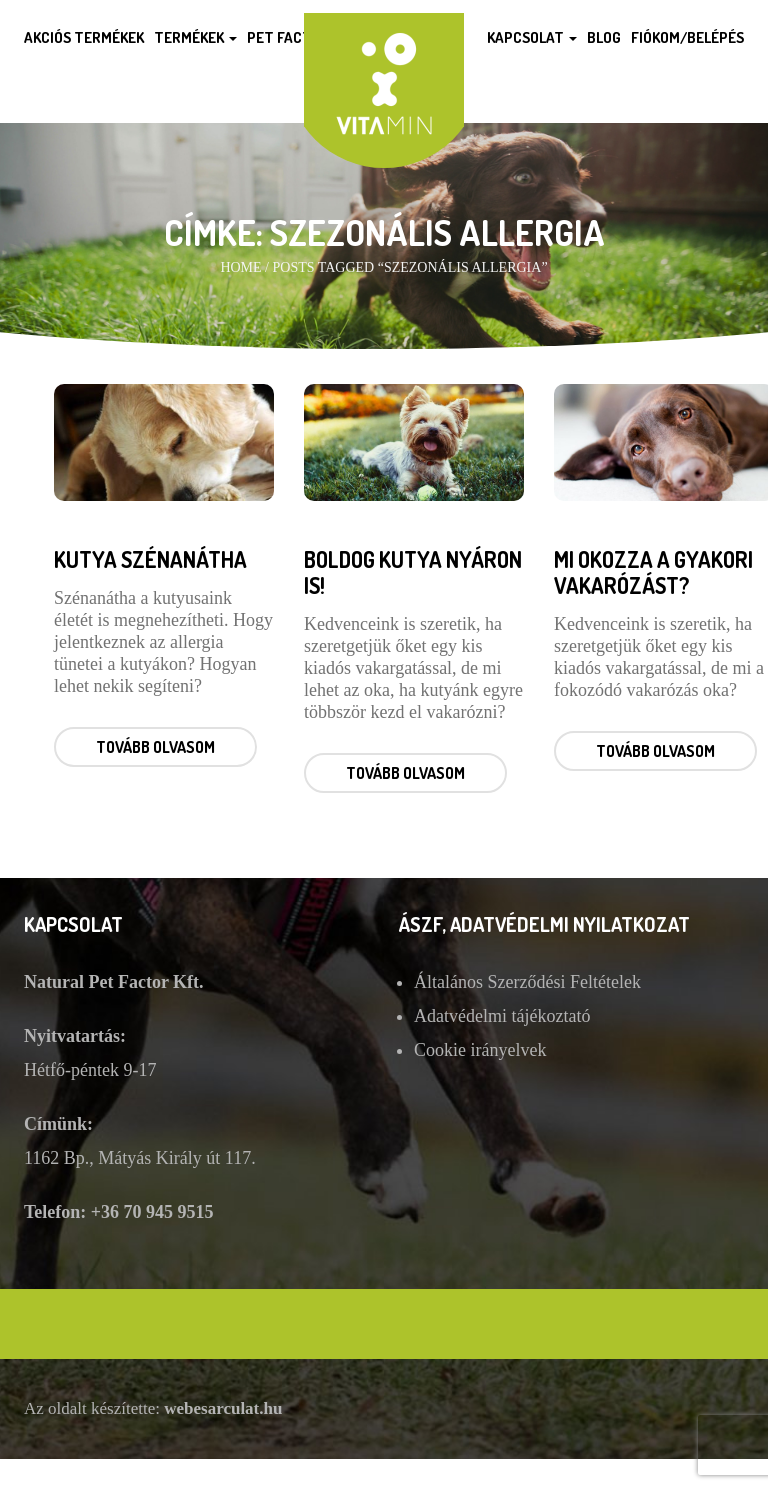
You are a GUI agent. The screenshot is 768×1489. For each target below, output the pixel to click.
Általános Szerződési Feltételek (527, 982)
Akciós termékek (84, 37)
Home (240, 267)
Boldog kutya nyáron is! (413, 572)
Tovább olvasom (155, 747)
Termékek (195, 37)
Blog (604, 37)
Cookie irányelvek (480, 1050)
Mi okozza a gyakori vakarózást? (653, 572)
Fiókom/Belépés (687, 37)
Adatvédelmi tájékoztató (502, 1016)
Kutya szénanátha (150, 559)
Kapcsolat (532, 37)
